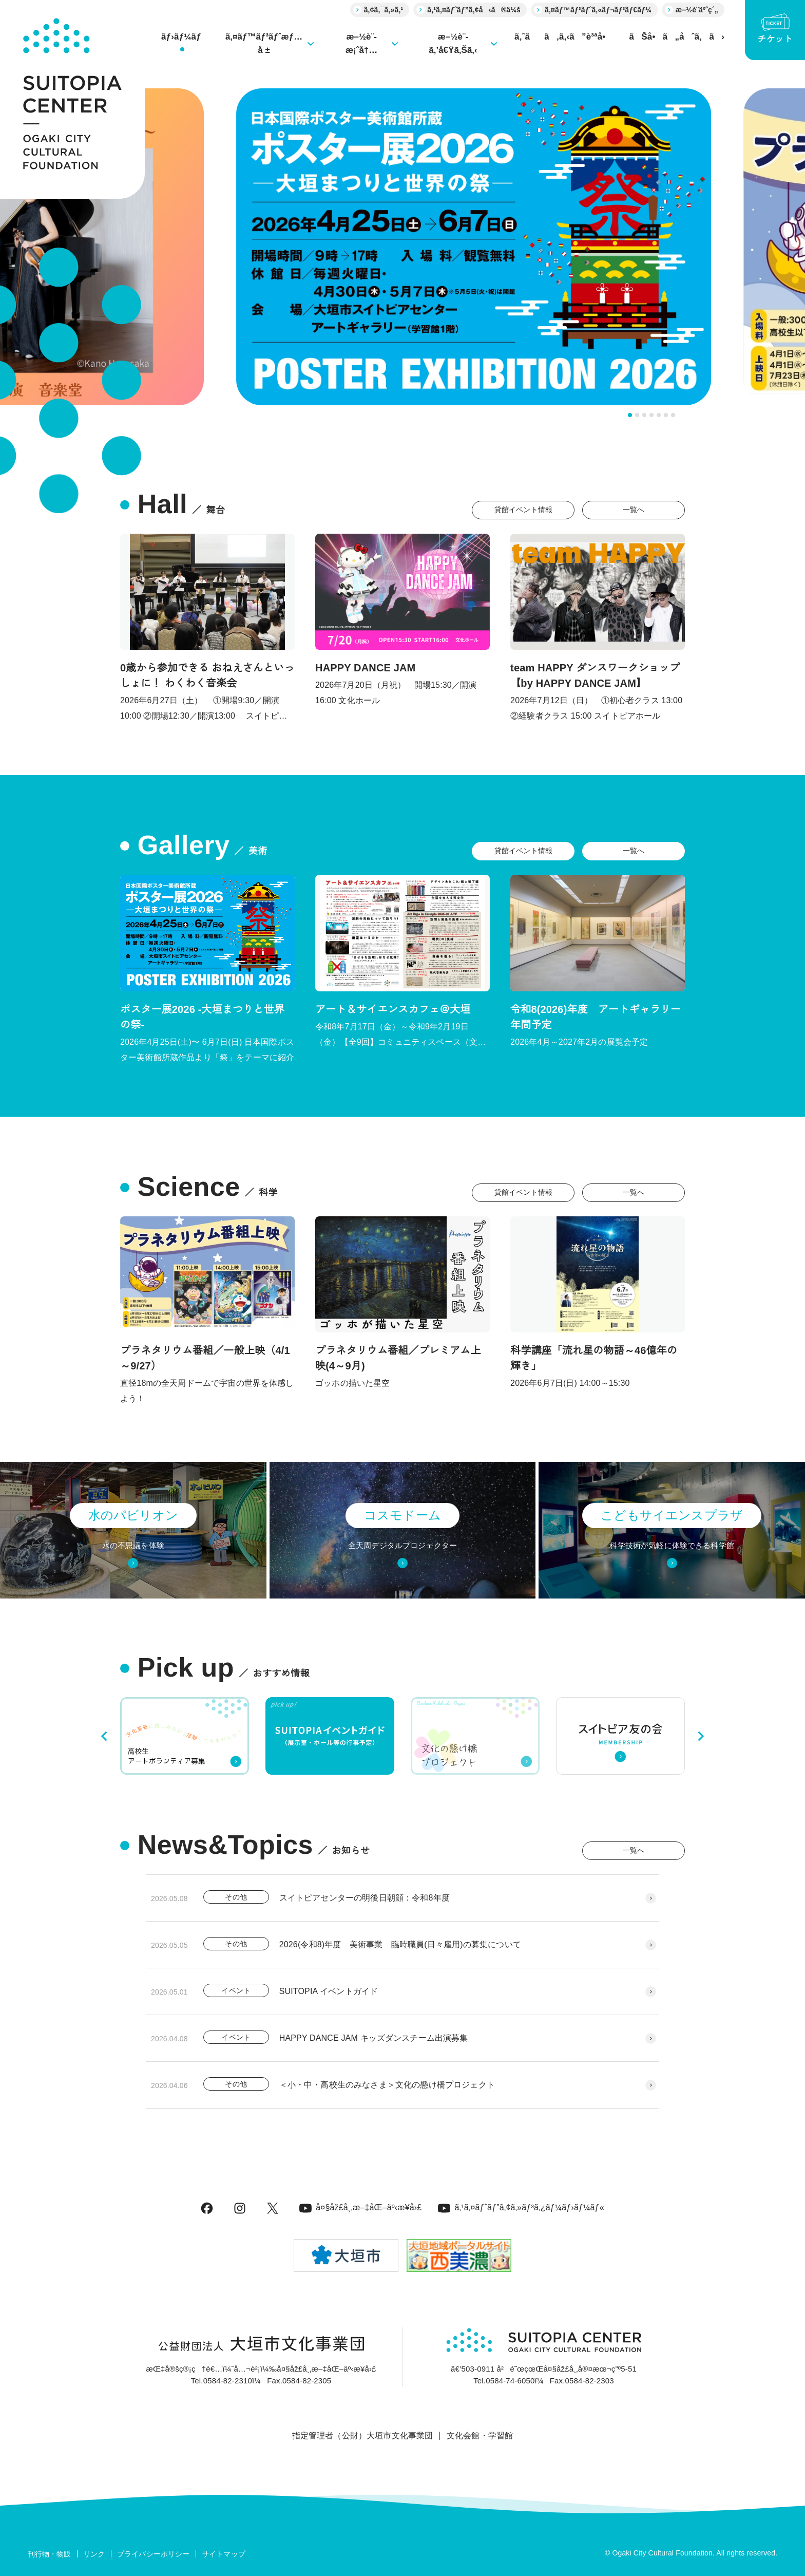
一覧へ (633, 509)
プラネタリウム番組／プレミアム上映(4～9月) (398, 1358)
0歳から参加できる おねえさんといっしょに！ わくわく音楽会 (207, 675)
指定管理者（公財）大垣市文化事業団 (362, 2435)
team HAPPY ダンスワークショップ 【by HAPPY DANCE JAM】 (595, 675)
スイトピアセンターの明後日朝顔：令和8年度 (364, 1897)
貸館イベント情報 (523, 509)
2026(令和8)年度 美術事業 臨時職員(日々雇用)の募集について (400, 1944)
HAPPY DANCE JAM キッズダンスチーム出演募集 (373, 2038)
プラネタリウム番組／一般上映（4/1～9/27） (205, 1358)
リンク (94, 2554)
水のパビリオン (133, 1515)
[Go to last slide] (104, 1736)
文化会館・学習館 (480, 2435)
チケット (775, 28)
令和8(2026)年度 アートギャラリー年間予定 (595, 1017)
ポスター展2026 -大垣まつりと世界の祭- (202, 1017)
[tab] (630, 415)
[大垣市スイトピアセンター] (72, 99)
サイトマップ (223, 2554)
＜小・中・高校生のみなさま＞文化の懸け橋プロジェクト (387, 2084)
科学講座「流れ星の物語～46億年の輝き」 (593, 1358)
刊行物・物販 (49, 2554)
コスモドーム (402, 1515)
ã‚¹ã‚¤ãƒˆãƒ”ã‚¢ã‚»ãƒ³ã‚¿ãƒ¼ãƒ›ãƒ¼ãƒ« (521, 2207)
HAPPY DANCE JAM (365, 667)
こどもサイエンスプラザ (672, 1515)
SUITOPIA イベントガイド (328, 1991)
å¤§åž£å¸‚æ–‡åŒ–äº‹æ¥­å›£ (360, 2207)
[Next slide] (700, 1736)
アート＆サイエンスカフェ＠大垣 (392, 1009)
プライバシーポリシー (153, 2554)
